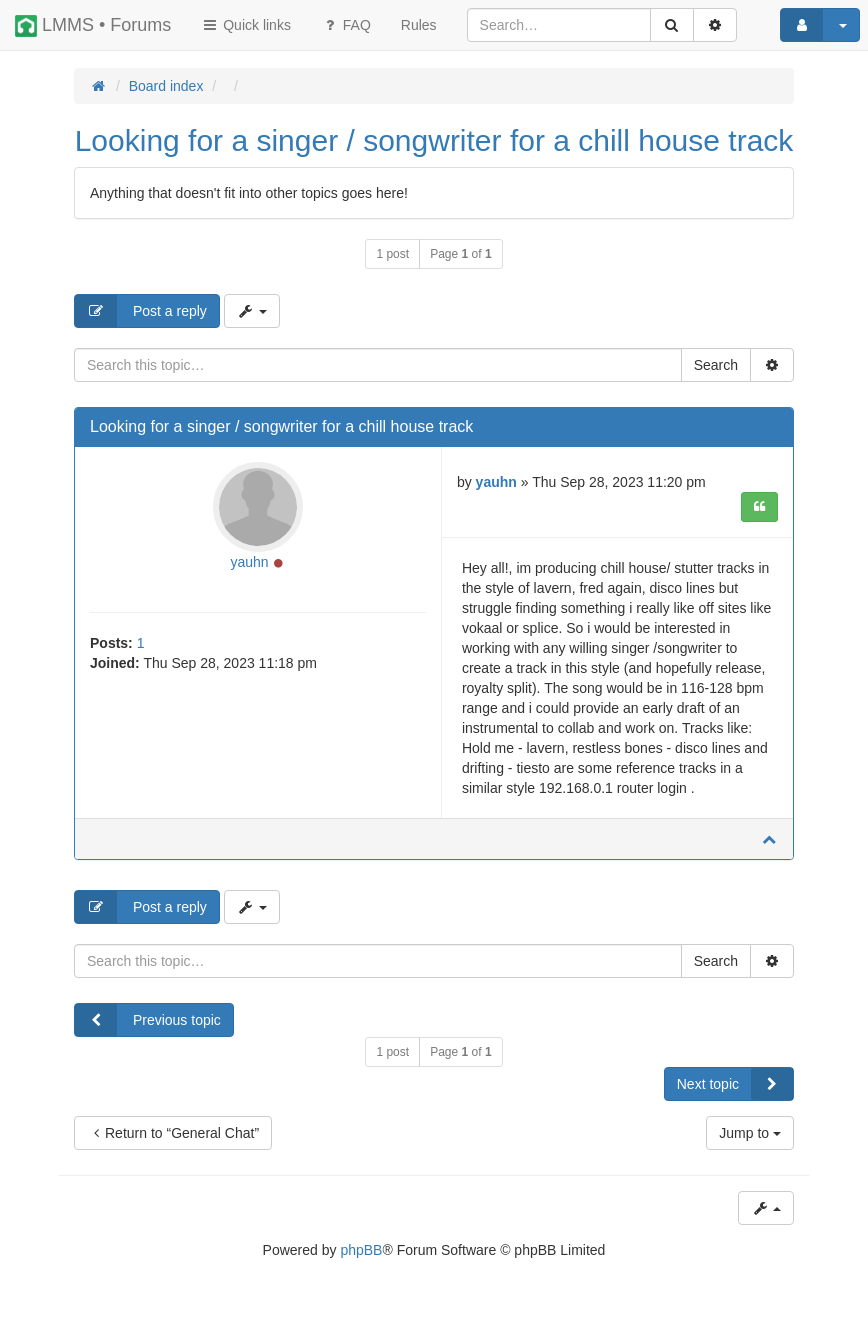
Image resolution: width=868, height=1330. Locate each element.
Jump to (750, 1133)
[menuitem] (419, 25)
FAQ (346, 25)
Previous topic (148, 1020)
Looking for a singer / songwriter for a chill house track (434, 140)
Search (716, 365)
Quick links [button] (246, 25)
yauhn (250, 562)
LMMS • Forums (93, 26)
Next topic (735, 1084)
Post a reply (141, 311)
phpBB (361, 1250)
